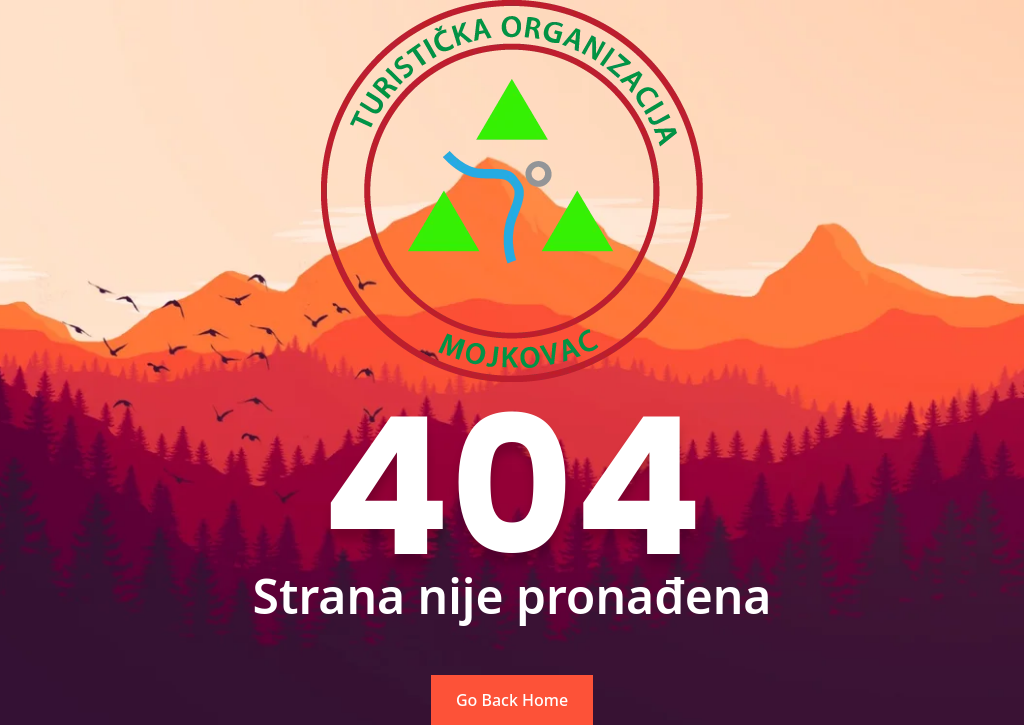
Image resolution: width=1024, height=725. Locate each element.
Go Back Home (512, 700)
